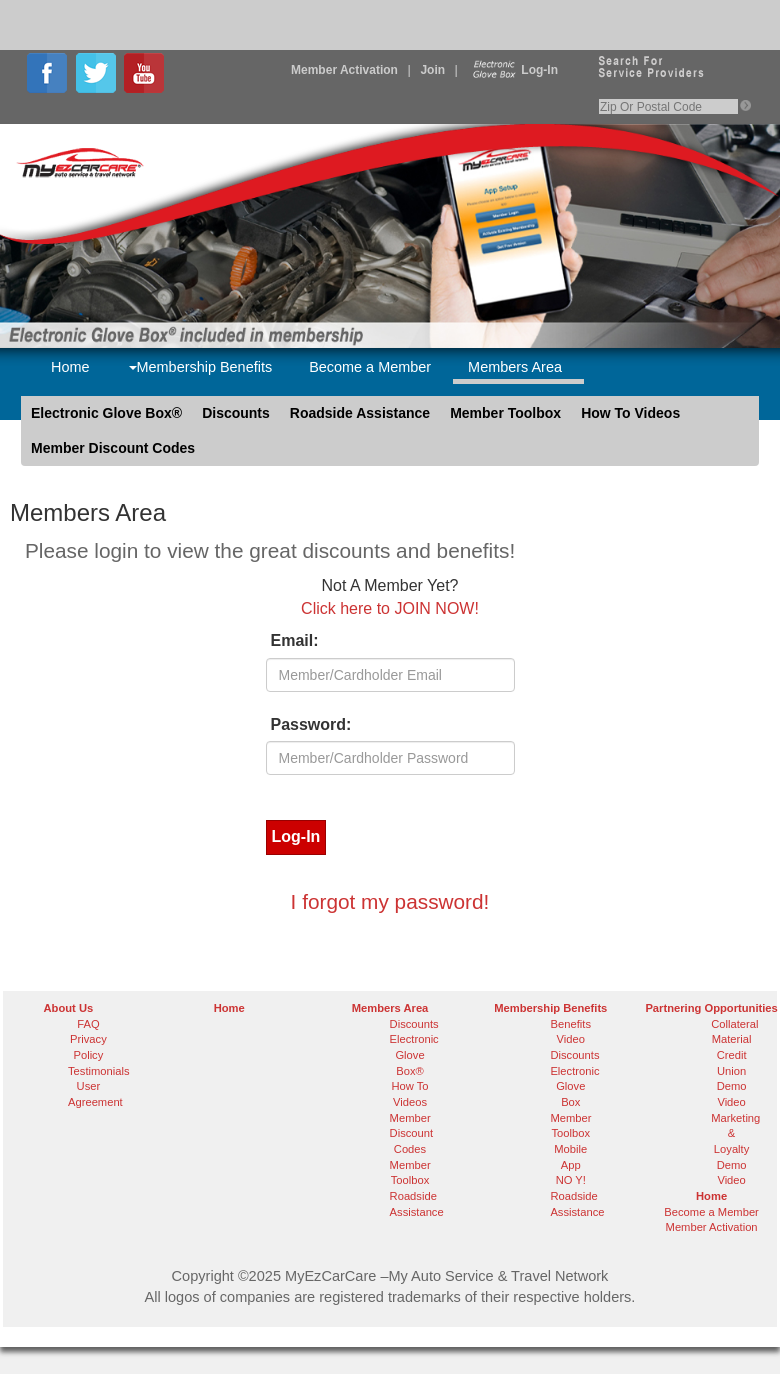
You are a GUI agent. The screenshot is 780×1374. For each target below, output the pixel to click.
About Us (69, 1008)
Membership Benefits (201, 367)
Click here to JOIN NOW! (390, 608)
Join (432, 70)
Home (70, 367)
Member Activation (344, 70)
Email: (295, 640)
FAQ (88, 1024)
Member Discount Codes (113, 448)
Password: (311, 724)
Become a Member (370, 367)
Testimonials (99, 1071)
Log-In (513, 70)
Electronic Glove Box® (106, 413)
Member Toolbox (505, 413)
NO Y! (571, 1180)
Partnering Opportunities (711, 1008)
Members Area (515, 367)
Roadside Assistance (360, 413)
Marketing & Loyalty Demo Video (735, 1149)
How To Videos (630, 413)
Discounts (236, 413)
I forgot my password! (390, 901)
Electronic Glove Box (574, 1086)
